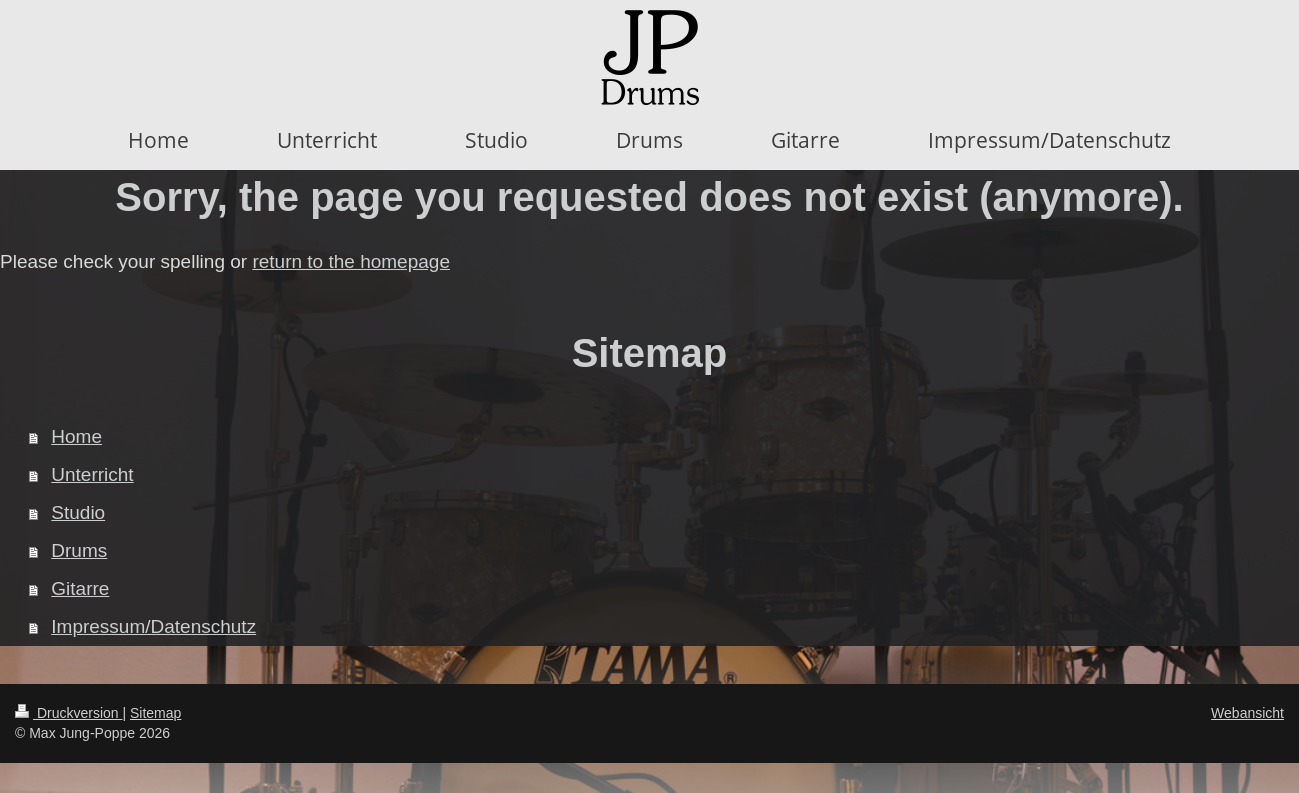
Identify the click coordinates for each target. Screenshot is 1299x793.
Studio (78, 512)
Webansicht (1247, 713)
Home (76, 436)
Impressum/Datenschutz (153, 626)
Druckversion (68, 713)
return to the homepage (351, 261)
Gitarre (80, 588)
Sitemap (155, 713)
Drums (79, 550)
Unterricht (92, 474)
